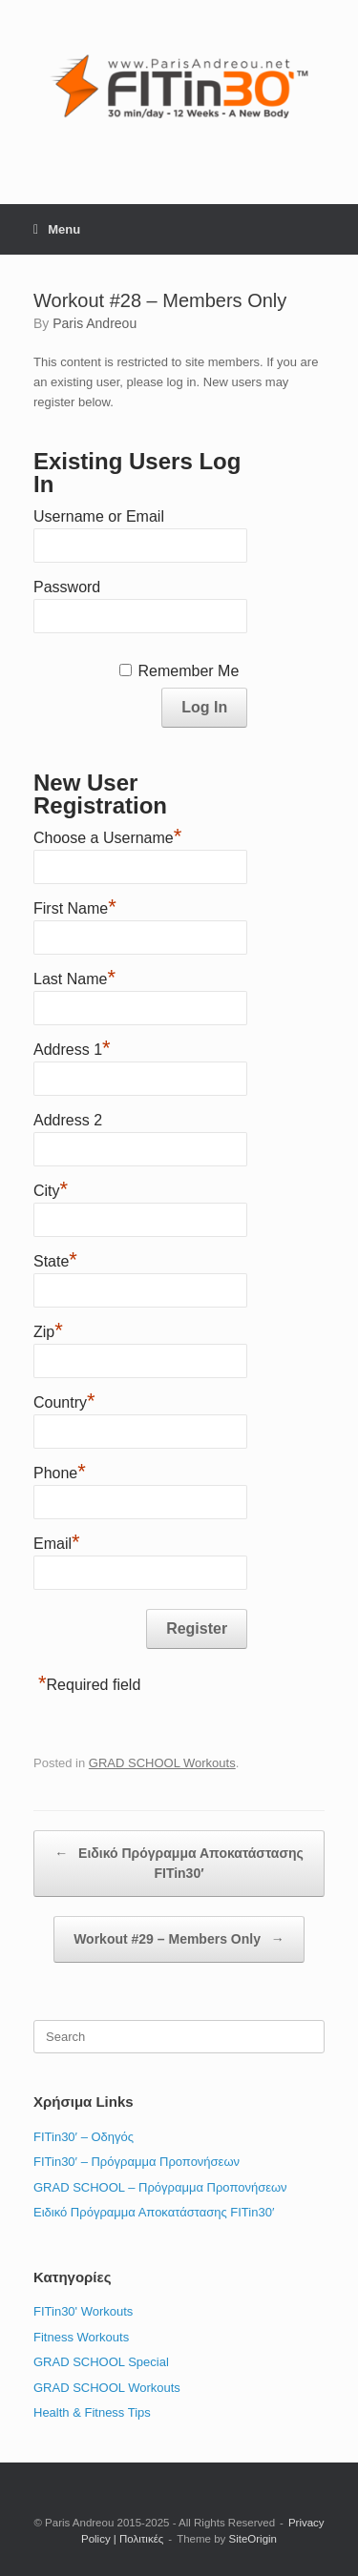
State (55, 1258)
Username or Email (98, 516)
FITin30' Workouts (83, 2311)
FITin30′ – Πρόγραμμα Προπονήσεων (136, 2161)
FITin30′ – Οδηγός (83, 2137)
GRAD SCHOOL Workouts (162, 1763)
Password (66, 587)
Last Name (74, 976)
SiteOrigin (253, 2539)
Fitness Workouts (81, 2337)
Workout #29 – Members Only (179, 1939)
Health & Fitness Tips (92, 2412)
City (50, 1188)
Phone (59, 1470)
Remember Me (188, 671)
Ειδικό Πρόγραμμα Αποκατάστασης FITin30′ (179, 1862)
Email (56, 1541)
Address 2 (67, 1120)
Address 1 (72, 1047)
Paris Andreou (95, 323)
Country (64, 1400)
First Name (74, 906)
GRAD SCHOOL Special (101, 2362)
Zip (48, 1329)
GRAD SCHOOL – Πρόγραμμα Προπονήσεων (160, 2187)
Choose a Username (107, 835)
